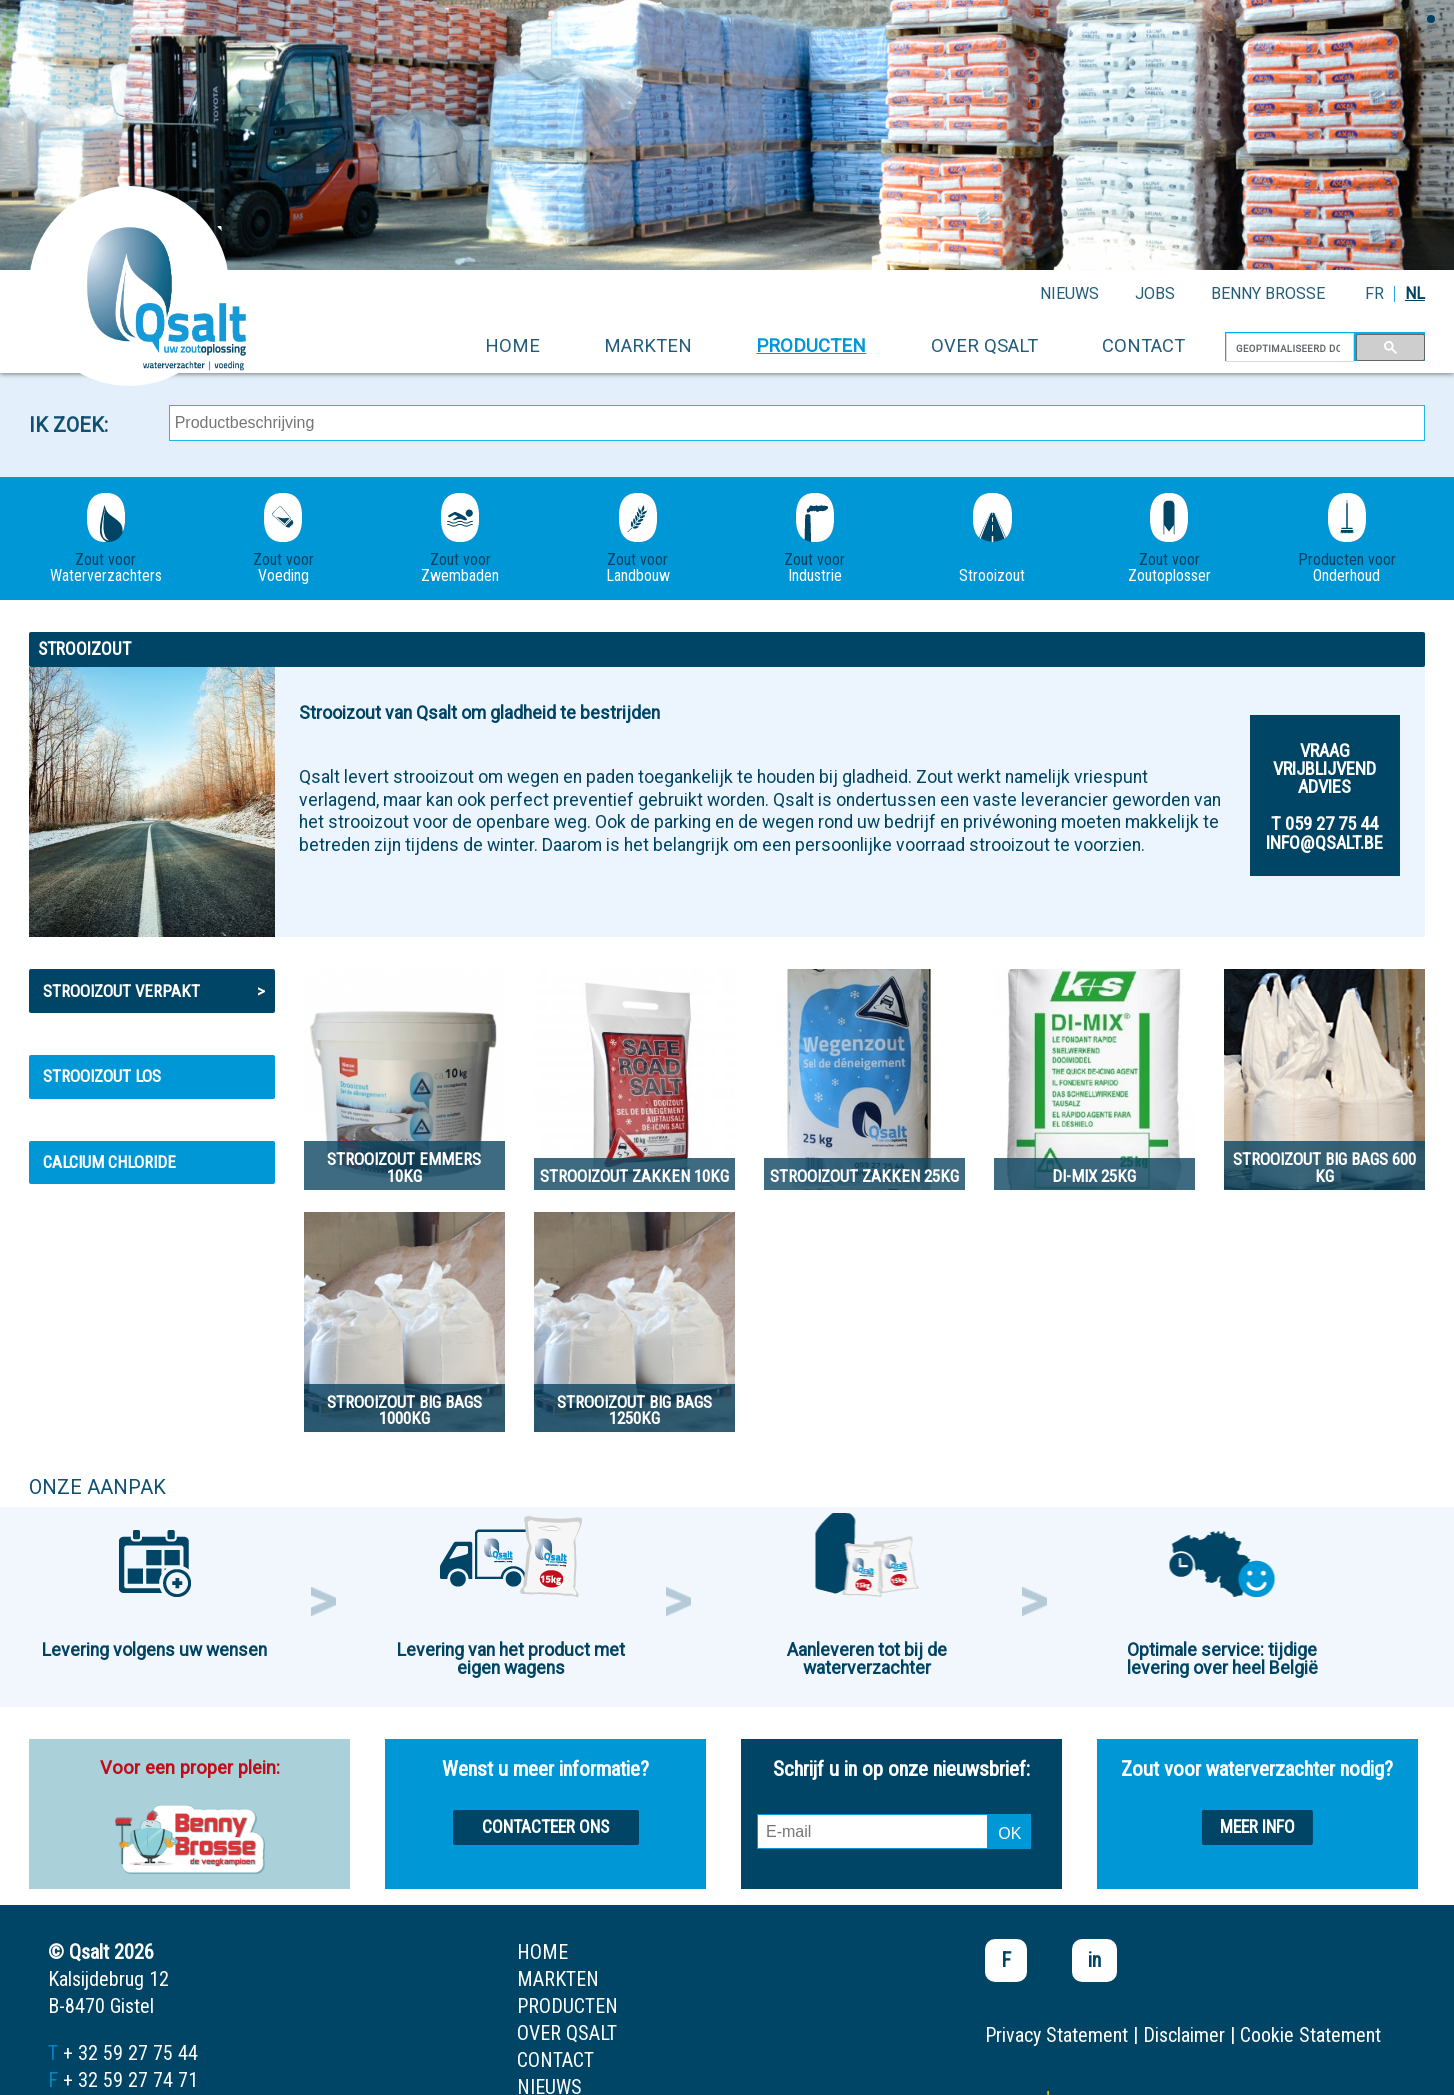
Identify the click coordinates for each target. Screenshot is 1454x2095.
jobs (1155, 293)
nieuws (1069, 293)
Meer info (1257, 1827)
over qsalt (984, 345)
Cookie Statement (1310, 2035)
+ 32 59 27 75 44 (130, 2053)
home (512, 345)
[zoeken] (1288, 348)
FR (1374, 293)
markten (648, 345)
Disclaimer (1184, 2035)
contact (1143, 345)
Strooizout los (102, 1076)
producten (811, 345)
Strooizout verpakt (154, 991)
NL (1415, 293)
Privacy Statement (1056, 2035)
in (1094, 1960)
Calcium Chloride (109, 1162)
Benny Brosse (1268, 293)
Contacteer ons (545, 1827)
